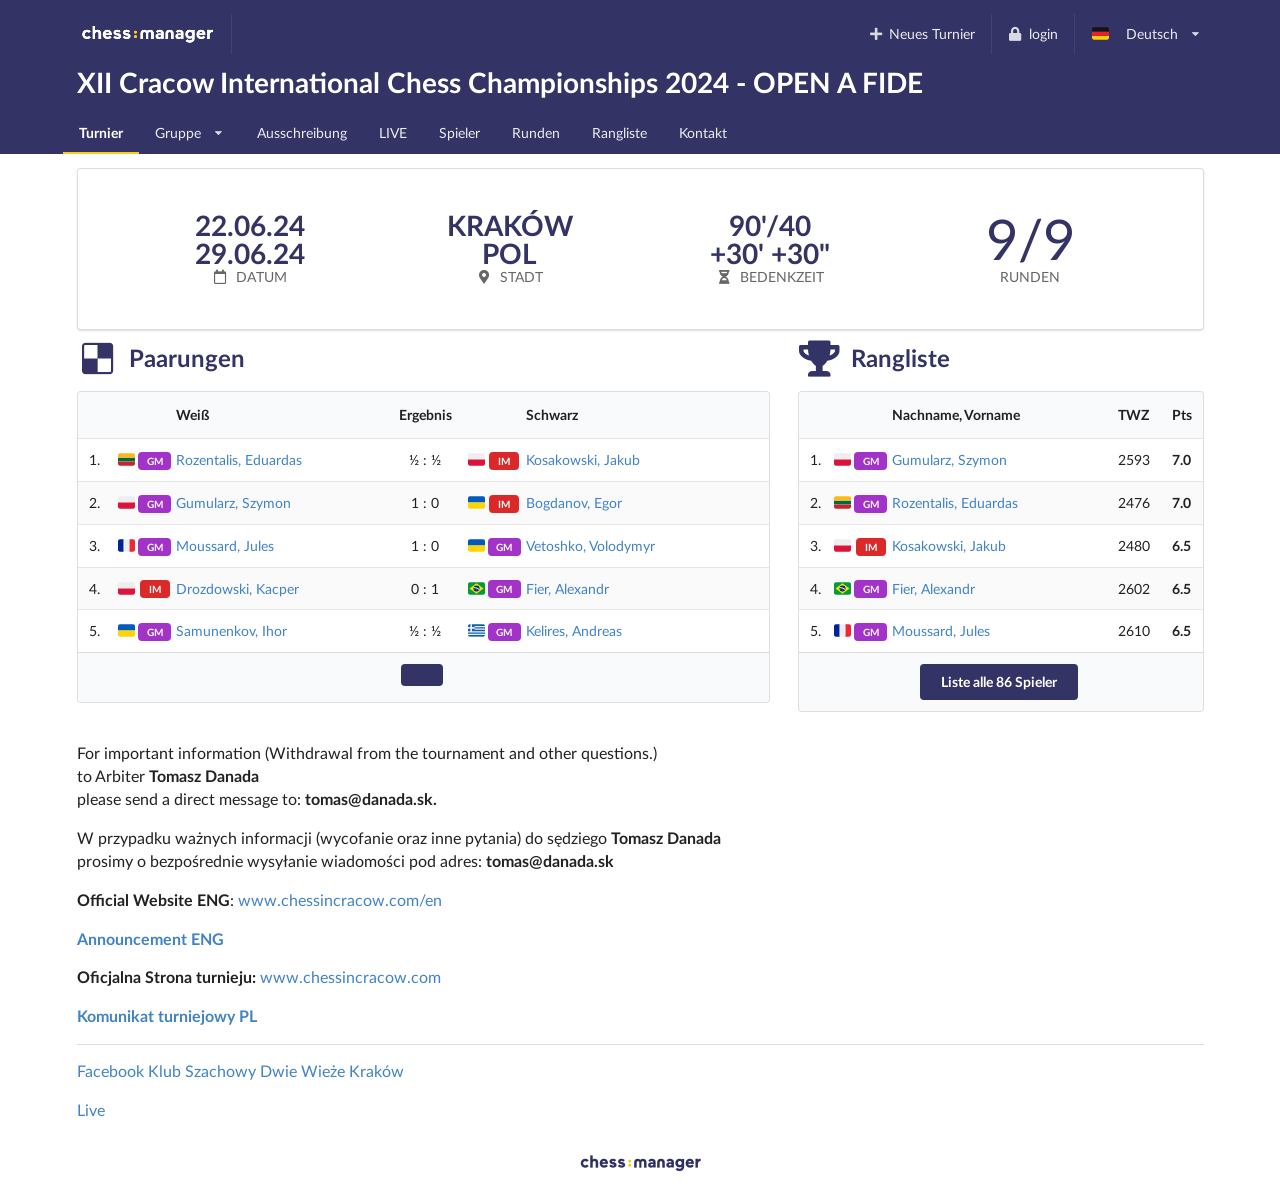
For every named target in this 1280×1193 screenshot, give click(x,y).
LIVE (393, 132)
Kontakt (703, 132)
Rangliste (619, 132)
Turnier (101, 132)
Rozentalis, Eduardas (239, 459)
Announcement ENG (150, 938)
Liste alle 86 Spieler (999, 681)
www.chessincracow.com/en (340, 899)
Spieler (459, 132)
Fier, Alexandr (567, 588)
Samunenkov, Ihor (231, 630)
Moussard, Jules (225, 545)
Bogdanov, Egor (574, 502)
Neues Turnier (921, 33)
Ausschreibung (302, 132)
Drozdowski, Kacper (237, 588)
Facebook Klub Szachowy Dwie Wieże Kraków (240, 1070)
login (1032, 33)
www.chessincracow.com (350, 976)
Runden (536, 132)
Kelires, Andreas (574, 630)
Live (91, 1109)
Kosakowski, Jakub (583, 459)
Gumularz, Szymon (233, 502)
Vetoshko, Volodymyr (590, 545)
